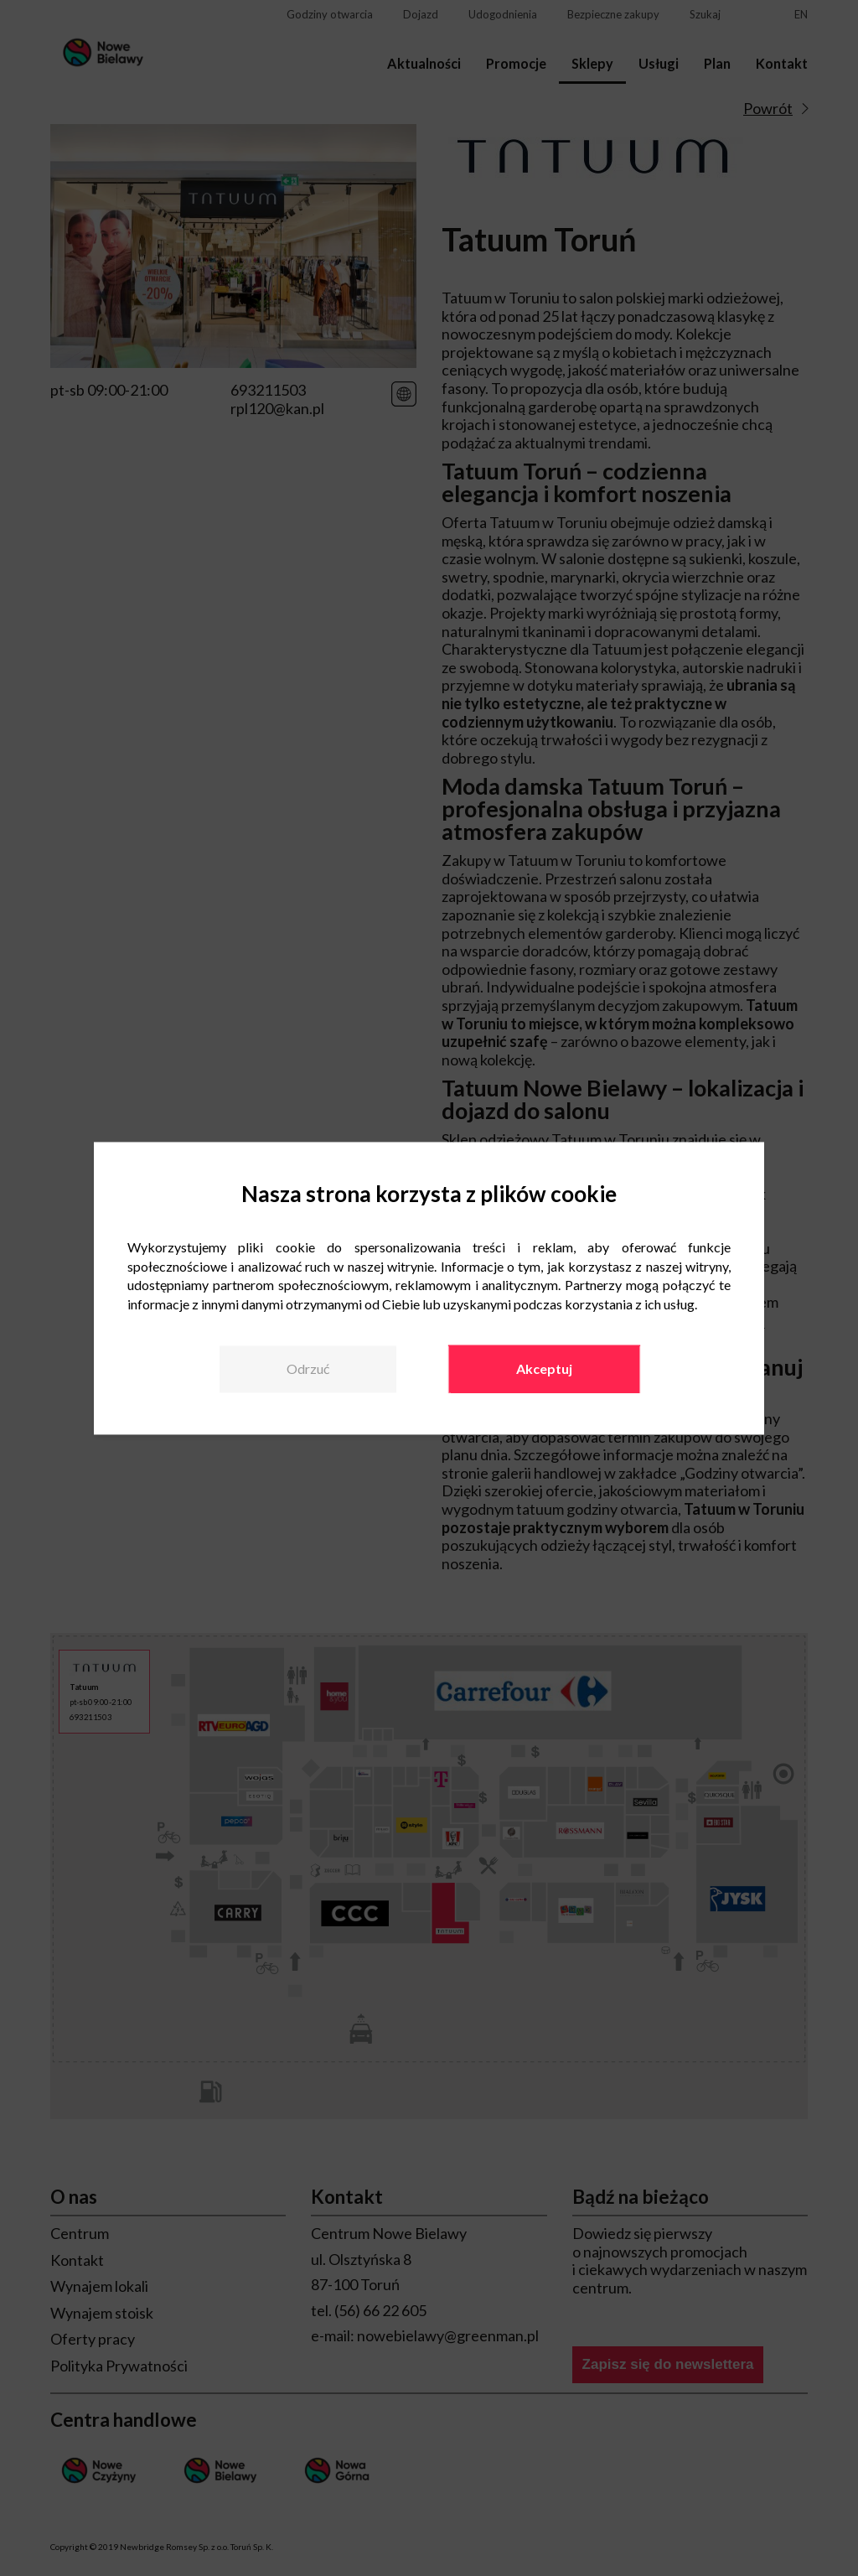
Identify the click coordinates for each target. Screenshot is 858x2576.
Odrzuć (308, 1368)
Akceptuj (544, 1368)
